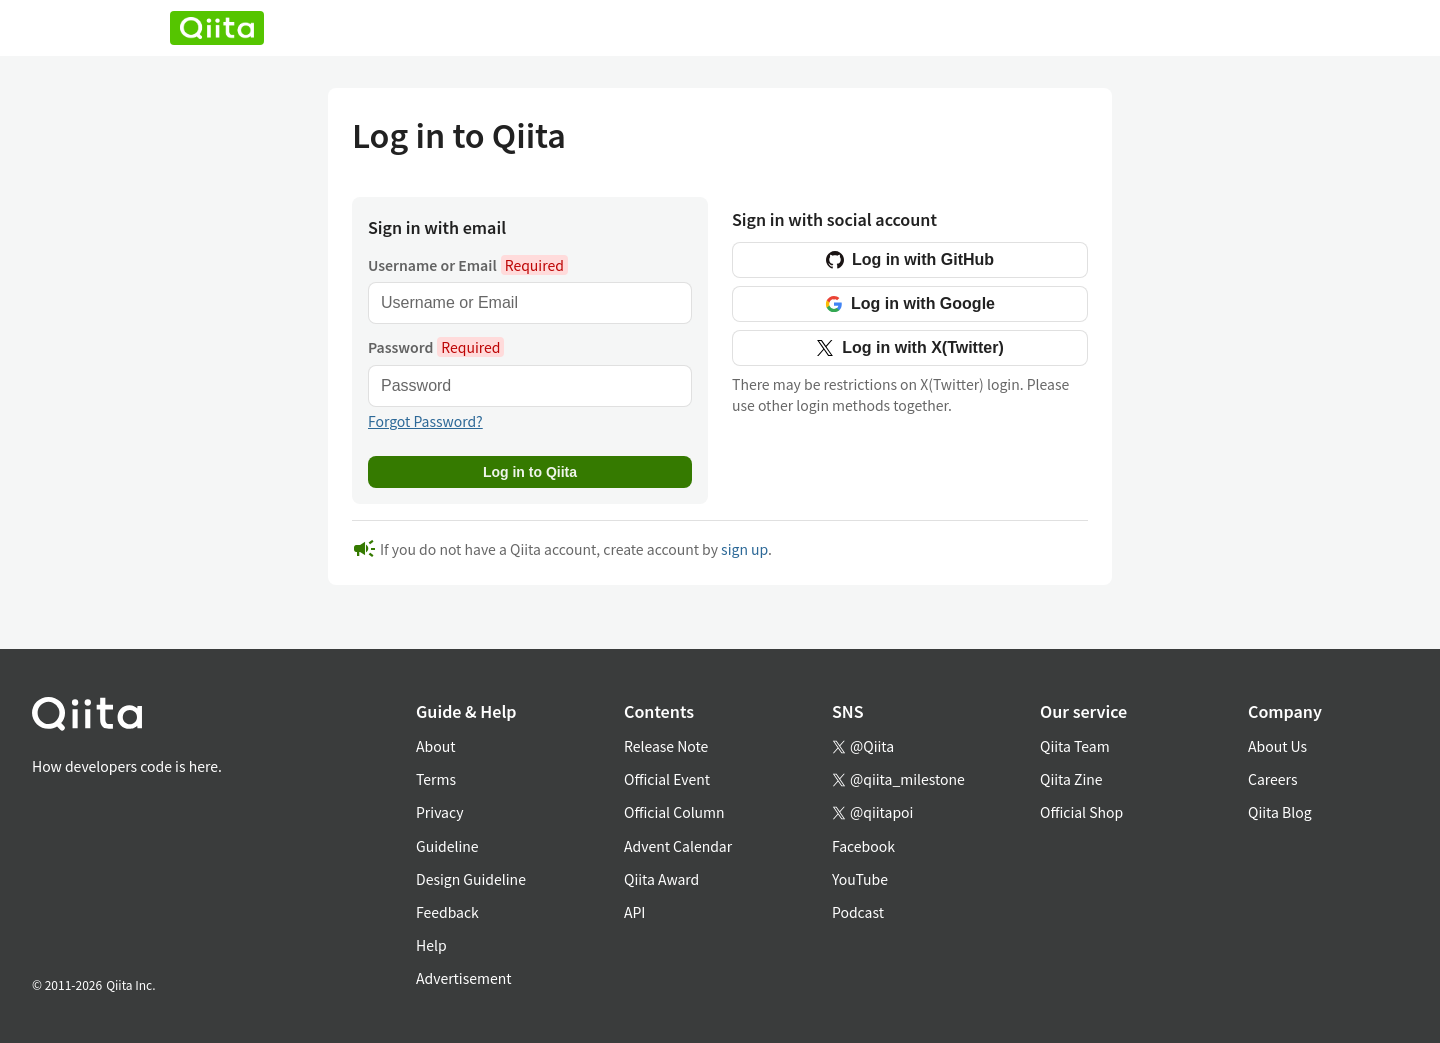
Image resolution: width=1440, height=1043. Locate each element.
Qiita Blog (1280, 812)
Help (431, 945)
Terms (436, 779)
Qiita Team (1075, 746)
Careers (1272, 779)
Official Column (674, 812)
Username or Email (468, 265)
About (435, 746)
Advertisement (464, 978)
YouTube (860, 879)
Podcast (858, 912)
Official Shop (1081, 812)
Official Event (667, 779)
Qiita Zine (1071, 779)
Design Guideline (471, 879)
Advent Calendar (678, 846)
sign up (744, 549)
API (634, 912)
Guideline (447, 846)
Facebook (863, 846)
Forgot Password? (425, 421)
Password (436, 347)
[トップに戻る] (127, 717)
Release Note (666, 746)
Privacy (439, 812)
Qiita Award (661, 879)
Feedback (447, 912)
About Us (1277, 746)
